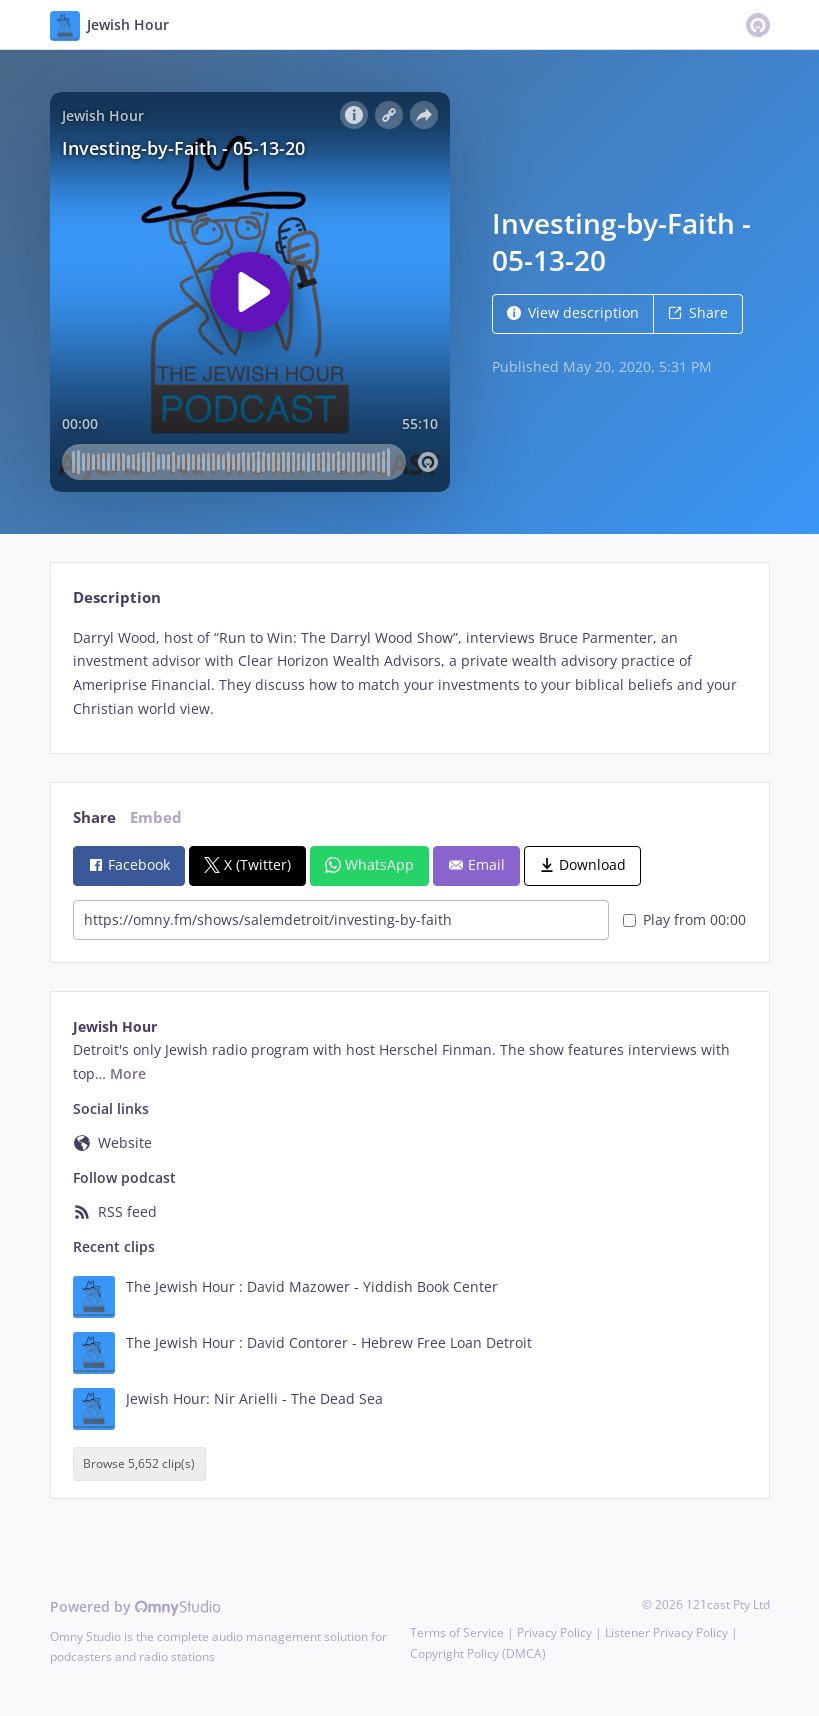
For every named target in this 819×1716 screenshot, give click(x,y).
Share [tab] (94, 817)
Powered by (135, 1606)
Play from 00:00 (684, 919)
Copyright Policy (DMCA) (478, 1653)
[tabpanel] (409, 673)
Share (698, 312)
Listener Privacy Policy (666, 1632)
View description (573, 312)
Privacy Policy (554, 1632)
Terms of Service (457, 1632)
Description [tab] (117, 597)
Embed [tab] (156, 817)
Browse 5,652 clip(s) (139, 1464)
